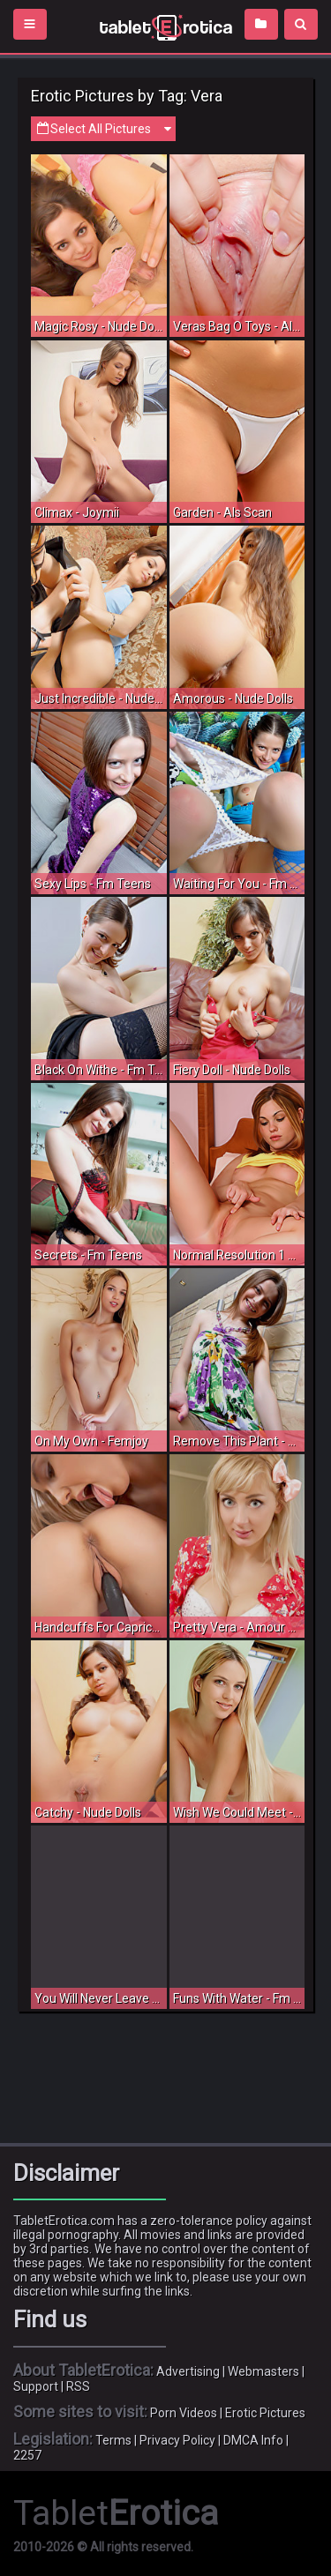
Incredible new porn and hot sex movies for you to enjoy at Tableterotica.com (165, 26)
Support (35, 2386)
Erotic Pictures (265, 2413)
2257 (27, 2455)
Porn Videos (183, 2413)
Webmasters (263, 2371)
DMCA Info (253, 2440)
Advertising (188, 2371)
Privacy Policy (177, 2440)
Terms (113, 2440)
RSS (78, 2386)
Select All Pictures (103, 129)
